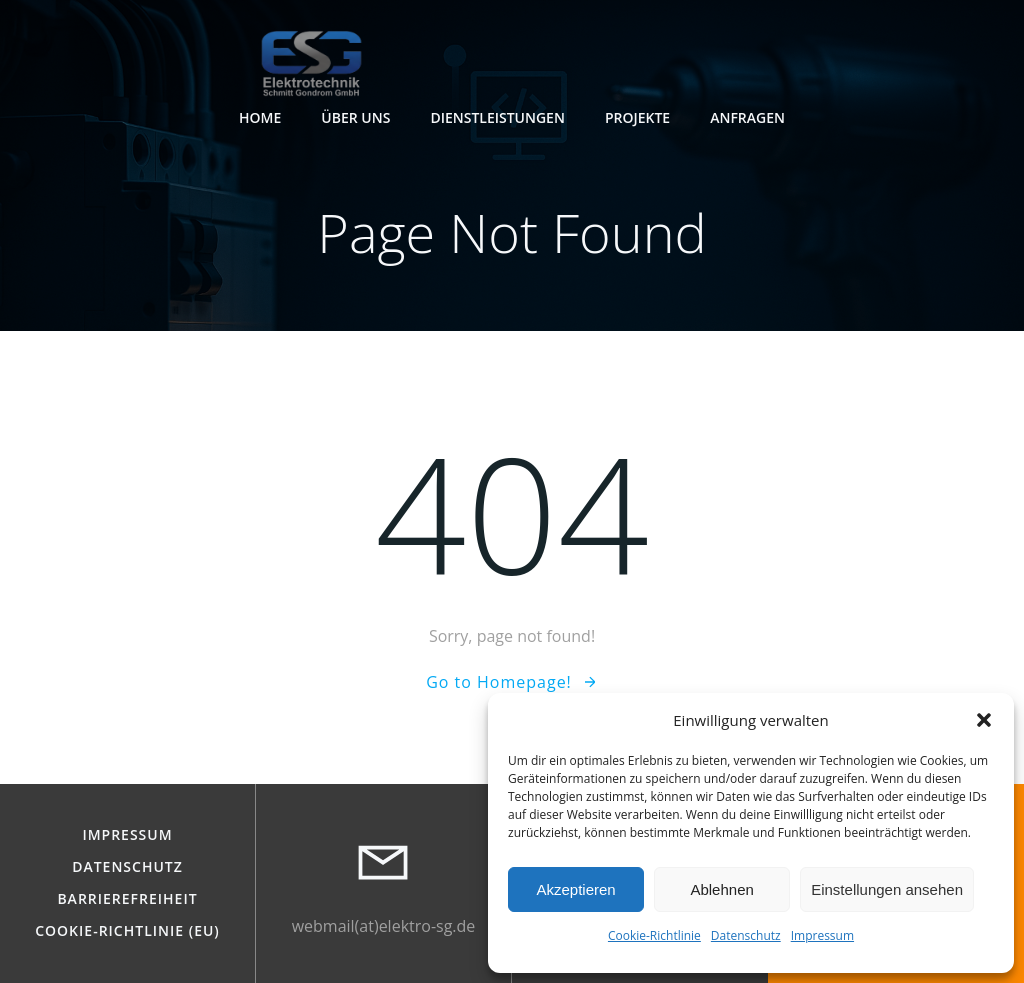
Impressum (822, 935)
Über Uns (355, 117)
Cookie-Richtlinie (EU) (127, 931)
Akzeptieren (575, 889)
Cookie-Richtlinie (654, 935)
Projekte (637, 117)
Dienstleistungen (497, 117)
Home (260, 117)
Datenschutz (746, 935)
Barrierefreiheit (127, 899)
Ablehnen (721, 889)
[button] (984, 720)
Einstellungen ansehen (887, 889)
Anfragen (747, 117)
